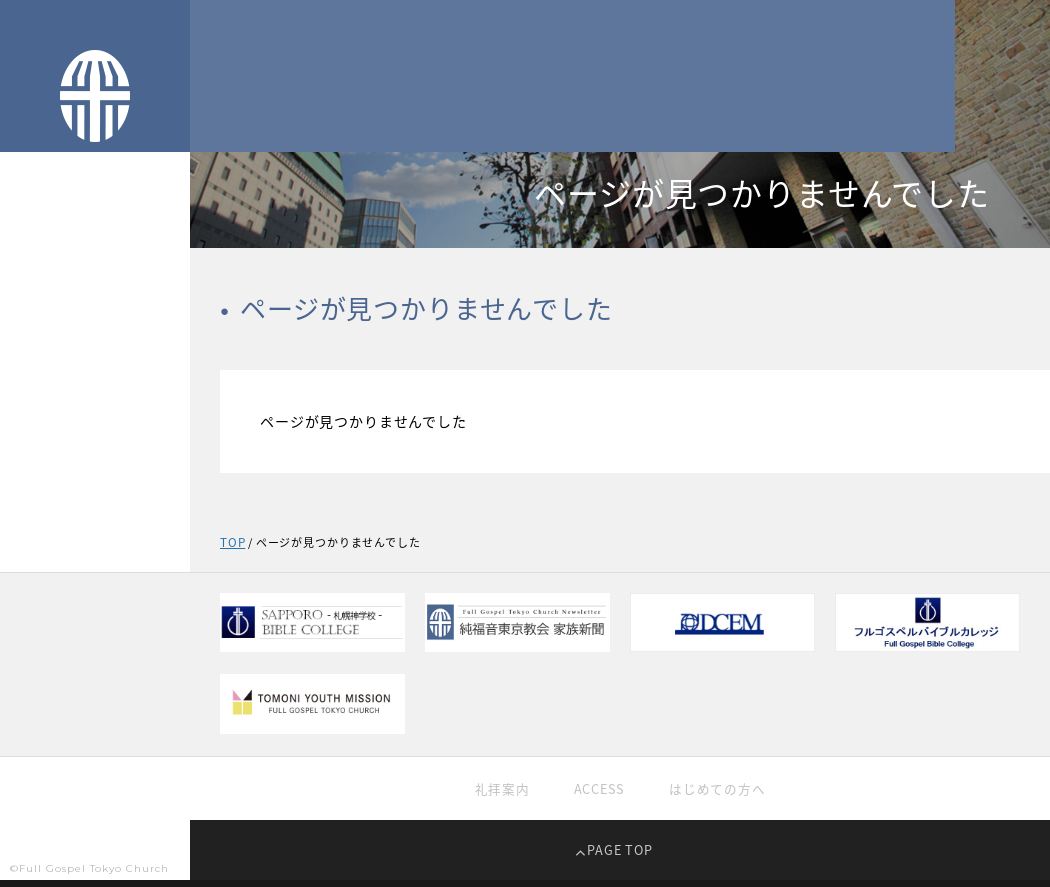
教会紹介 (37, 381)
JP (38, 716)
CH (75, 716)
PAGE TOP (620, 856)
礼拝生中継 (44, 463)
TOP (24, 300)
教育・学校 (44, 545)
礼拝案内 (496, 793)
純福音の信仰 (51, 422)
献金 (23, 586)
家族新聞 (37, 627)
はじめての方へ (722, 793)
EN (151, 716)
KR (114, 716)
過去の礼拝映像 (58, 504)
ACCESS (598, 793)
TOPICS (35, 340)
